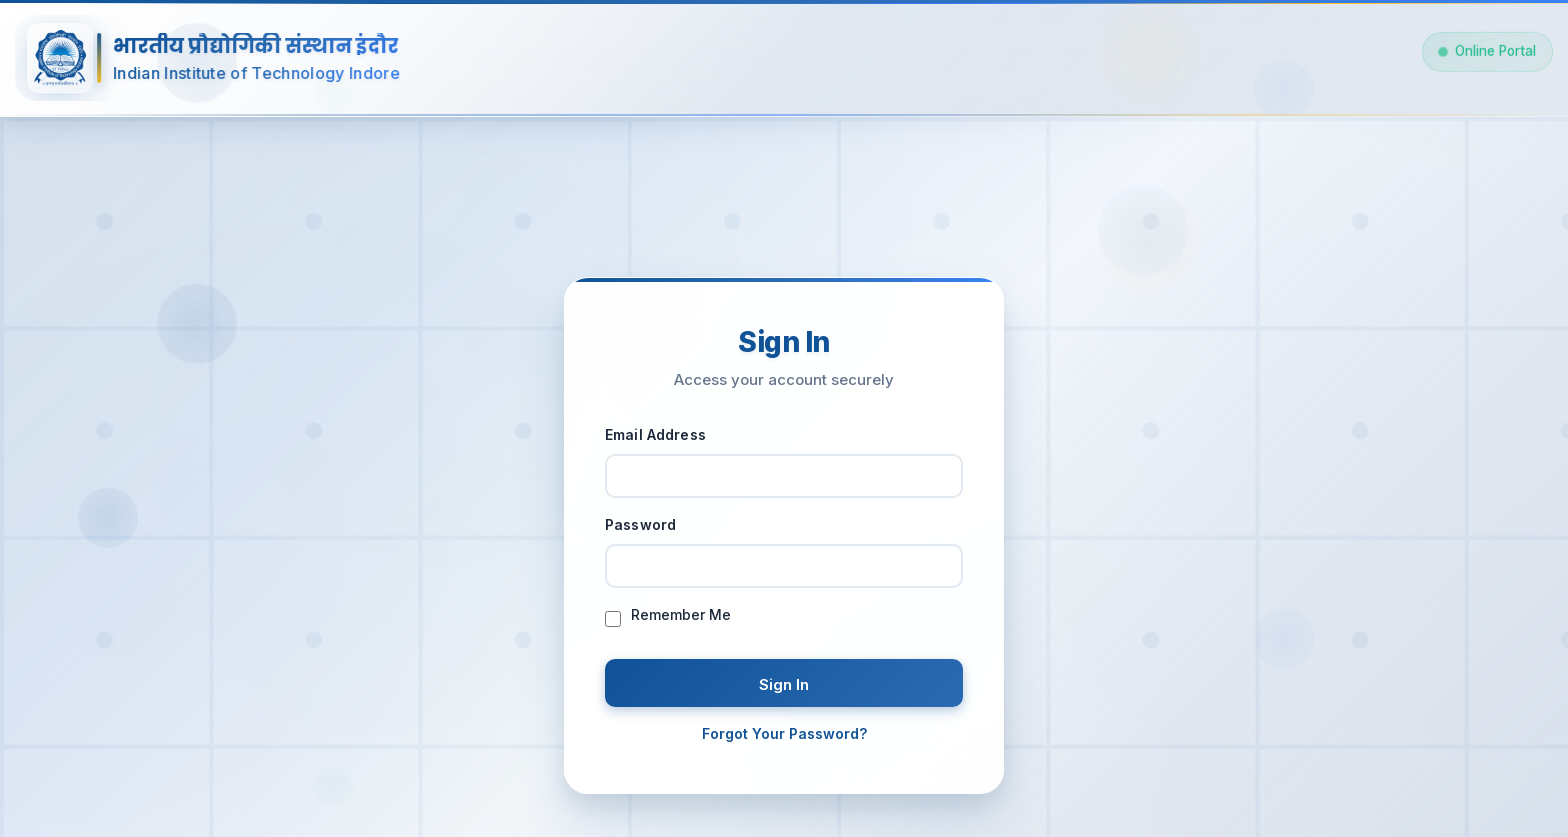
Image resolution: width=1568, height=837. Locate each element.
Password (640, 529)
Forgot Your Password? (784, 738)
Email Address (655, 439)
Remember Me (681, 620)
